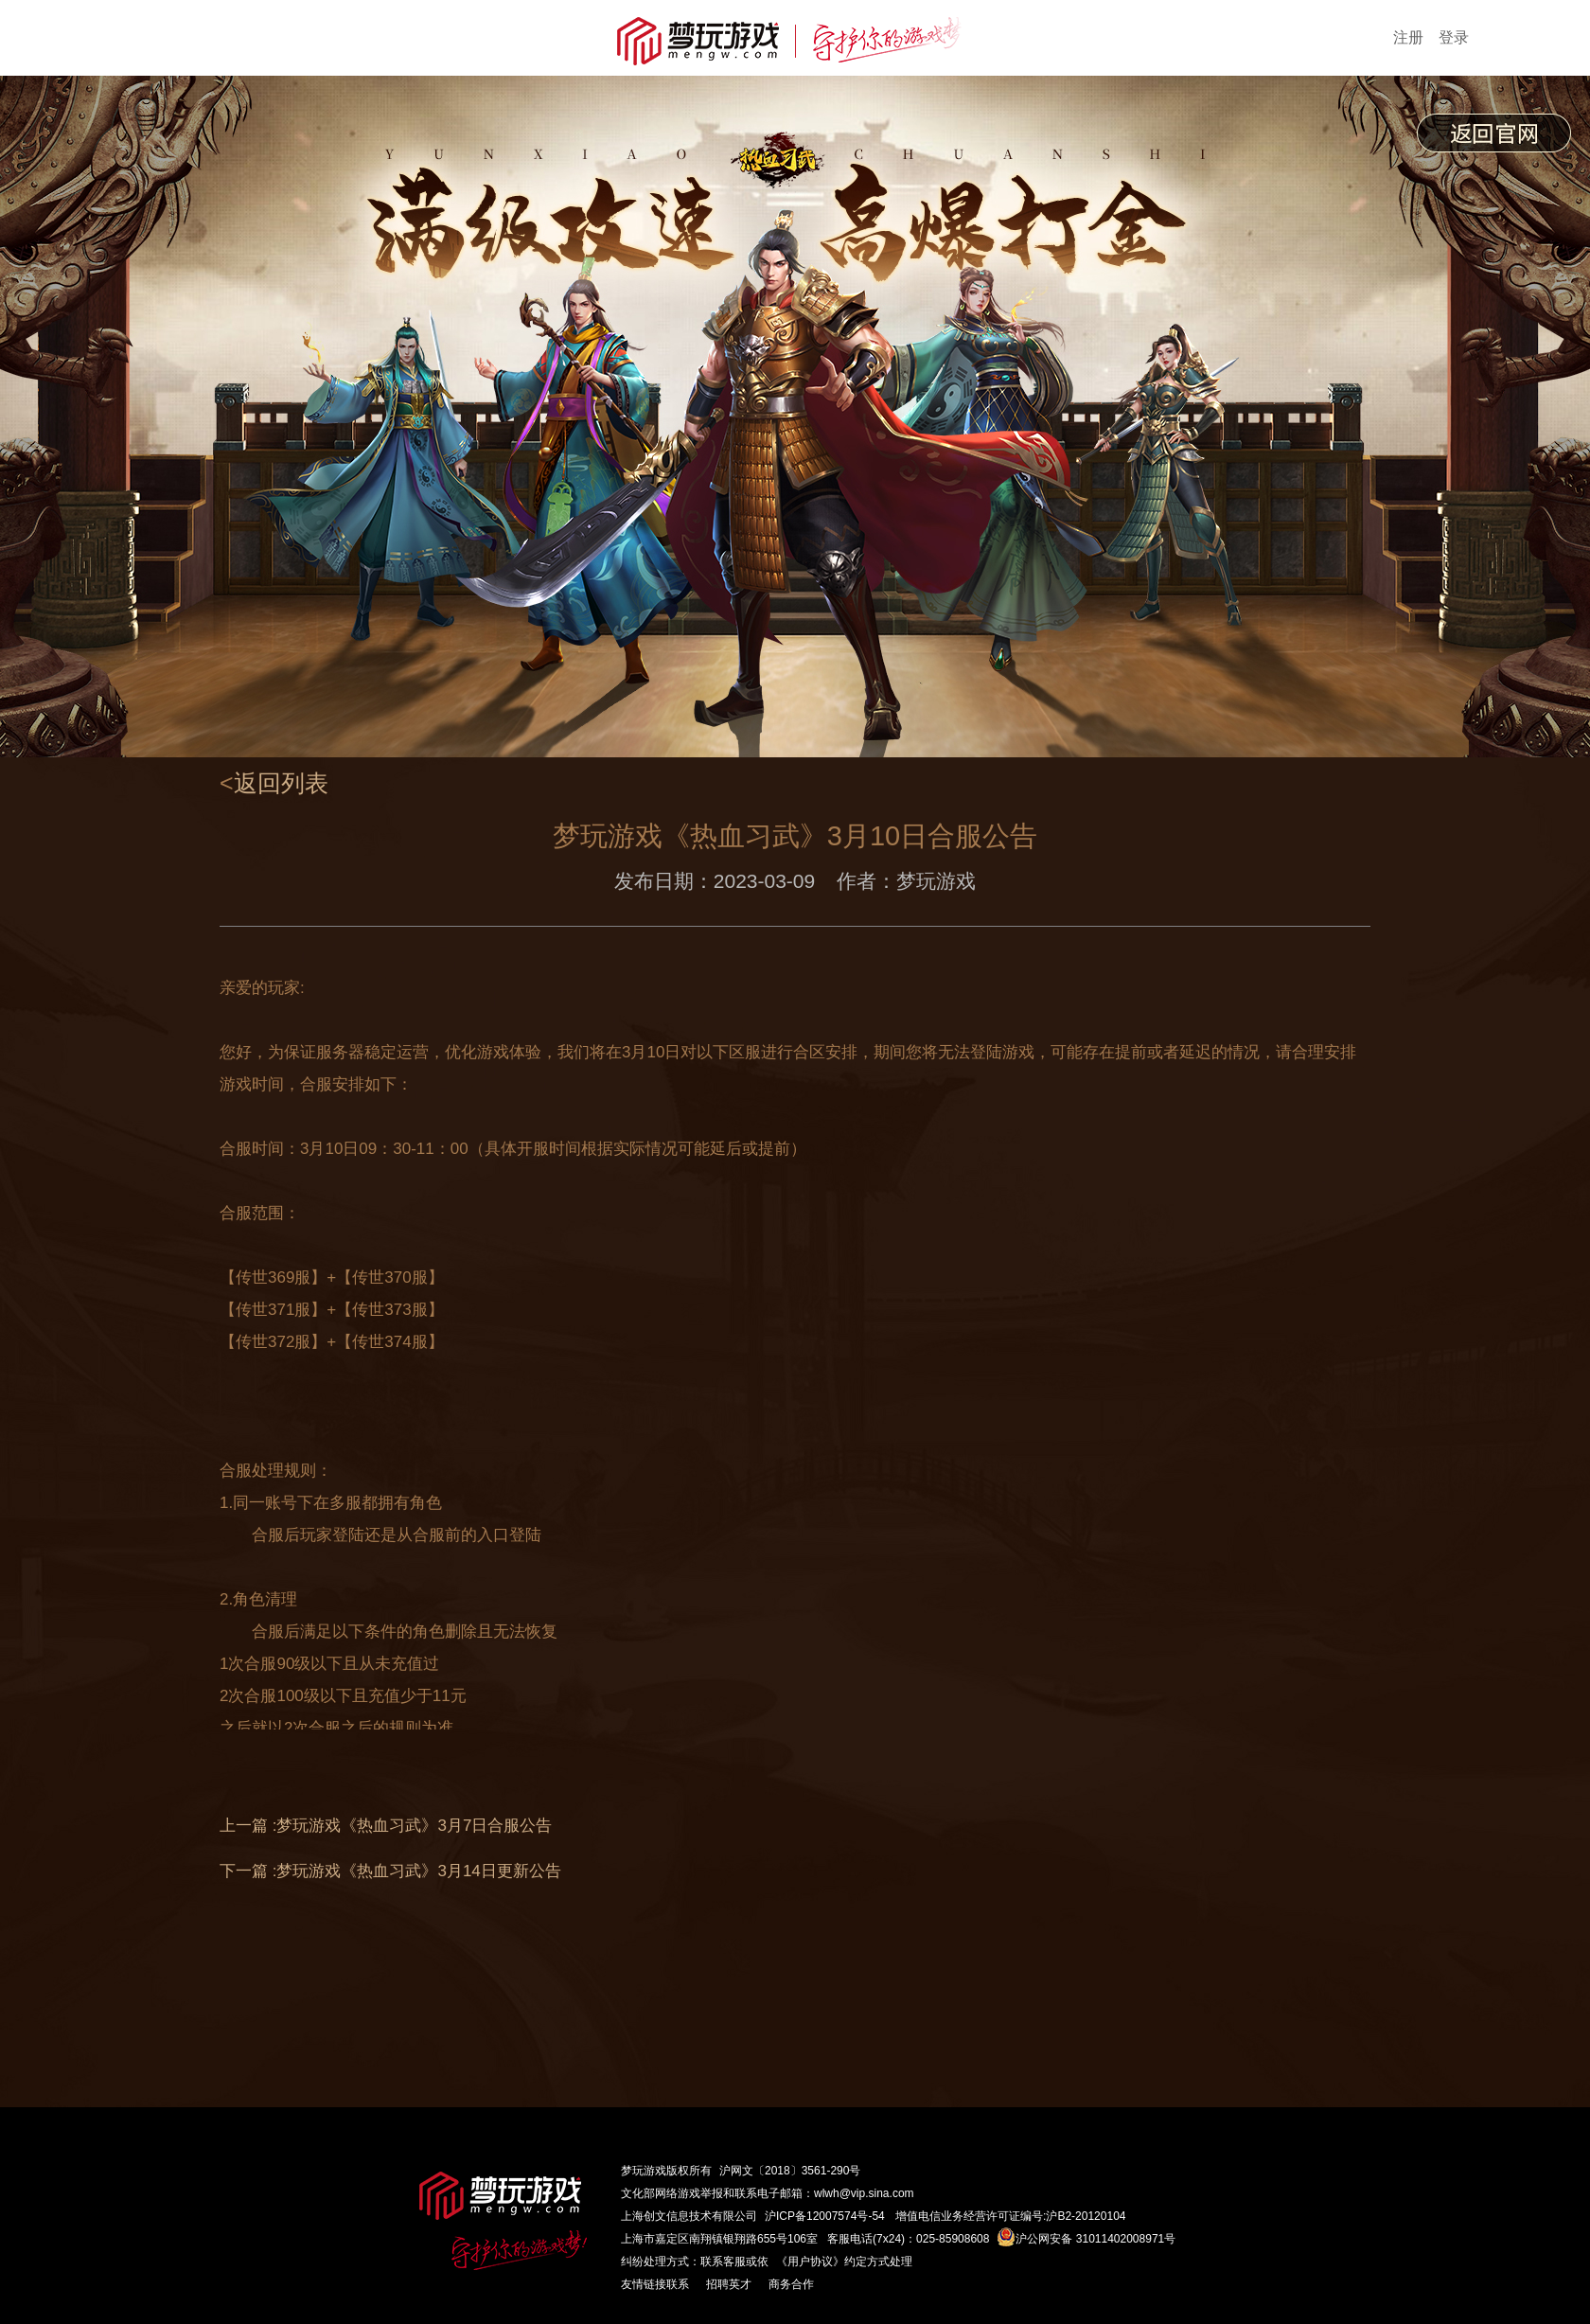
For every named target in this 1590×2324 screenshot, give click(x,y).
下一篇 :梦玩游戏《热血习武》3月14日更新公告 (390, 1871)
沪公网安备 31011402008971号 (1086, 2238)
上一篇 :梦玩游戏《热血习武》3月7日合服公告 (386, 1826)
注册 (1408, 37)
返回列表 (281, 783)
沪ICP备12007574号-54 (825, 2216)
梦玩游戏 (643, 2170)
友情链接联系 (655, 2284)
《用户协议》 (810, 2261)
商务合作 (791, 2284)
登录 (1454, 37)
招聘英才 (728, 2284)
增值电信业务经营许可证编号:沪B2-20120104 (1010, 2216)
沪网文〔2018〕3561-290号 (789, 2170)
